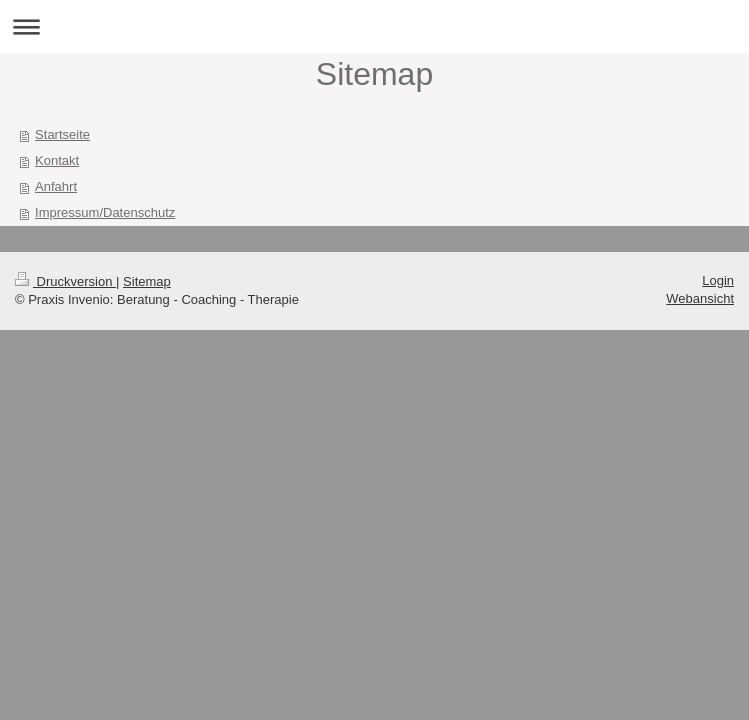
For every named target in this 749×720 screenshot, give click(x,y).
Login (718, 280)
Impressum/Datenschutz (105, 212)
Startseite (62, 134)
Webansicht (700, 298)
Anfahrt (56, 186)
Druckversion (65, 281)
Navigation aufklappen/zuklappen (374, 26)
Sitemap (147, 281)
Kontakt (57, 160)
